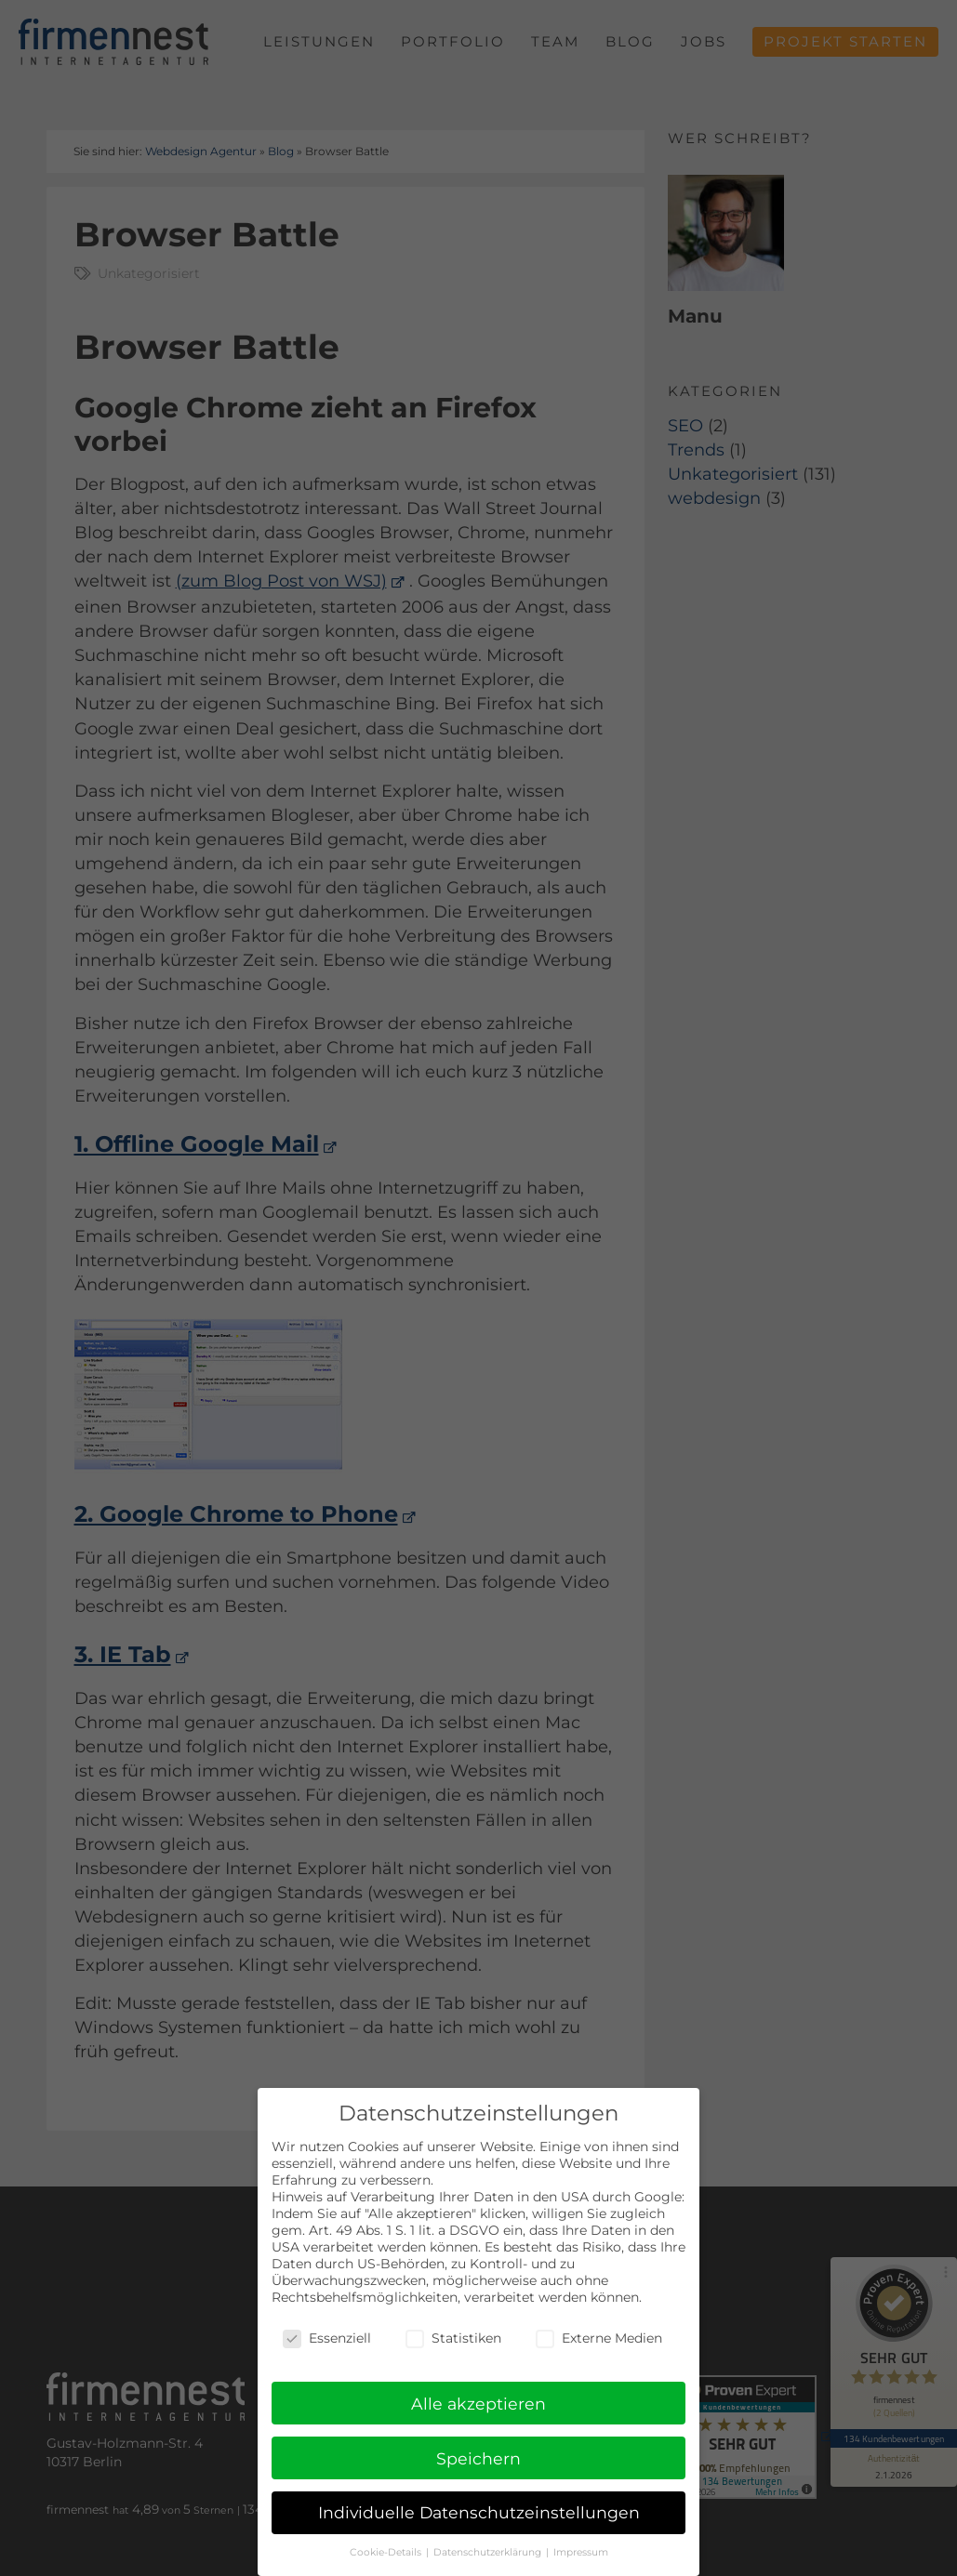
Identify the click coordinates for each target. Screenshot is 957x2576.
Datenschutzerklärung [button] (488, 2553)
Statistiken (453, 2338)
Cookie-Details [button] (387, 2553)
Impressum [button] (580, 2553)
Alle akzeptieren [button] (478, 2403)
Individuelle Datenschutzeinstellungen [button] (479, 2513)
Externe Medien (599, 2338)
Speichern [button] (478, 2458)
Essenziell (327, 2338)
